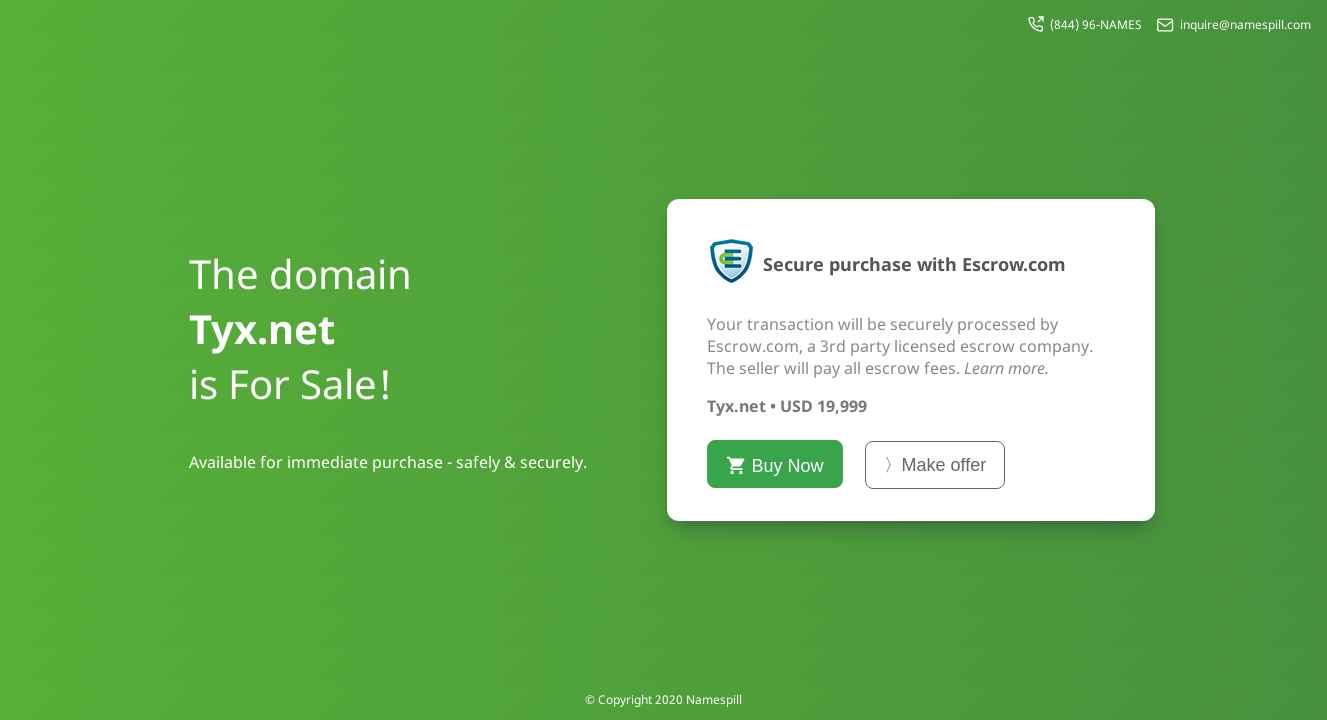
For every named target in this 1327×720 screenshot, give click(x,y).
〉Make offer (935, 465)
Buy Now (775, 465)
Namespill (714, 699)
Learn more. (1006, 368)
